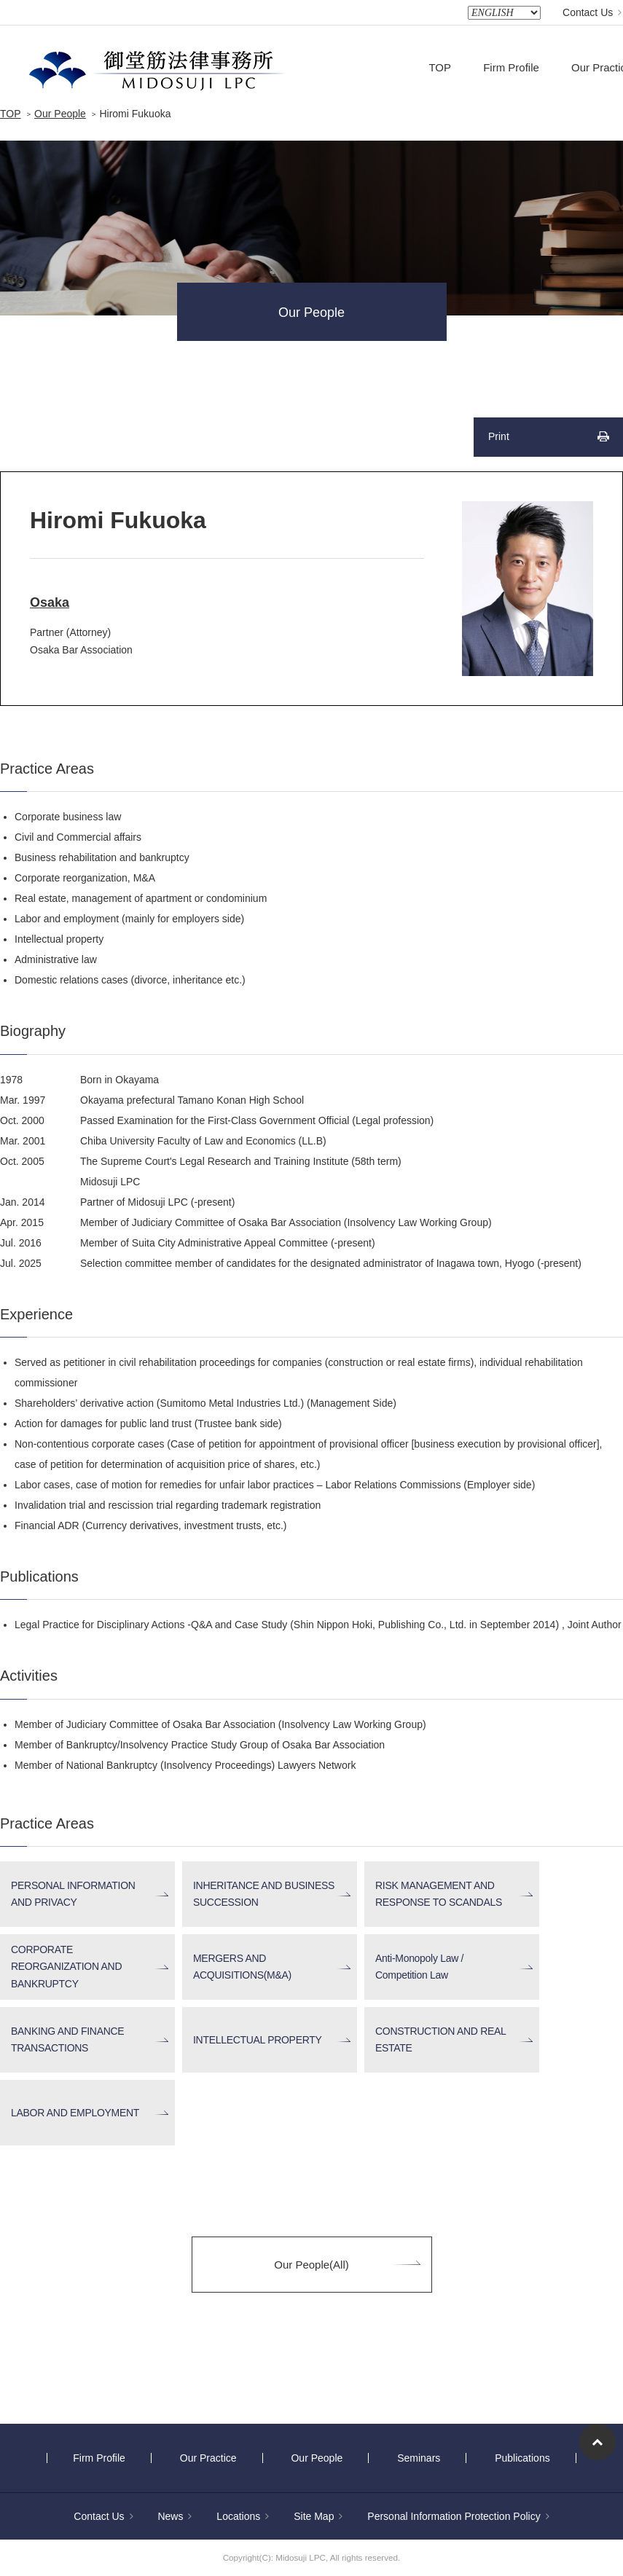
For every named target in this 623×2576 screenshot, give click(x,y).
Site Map (318, 2516)
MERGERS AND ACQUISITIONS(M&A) (242, 1966)
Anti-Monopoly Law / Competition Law (419, 1966)
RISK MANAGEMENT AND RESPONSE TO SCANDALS (438, 1894)
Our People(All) (311, 2264)
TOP (439, 67)
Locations (242, 2516)
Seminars (418, 2458)
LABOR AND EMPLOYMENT (75, 2112)
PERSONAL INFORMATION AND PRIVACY (73, 1894)
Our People (60, 113)
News (174, 2516)
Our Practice (208, 2458)
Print (498, 436)
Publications (522, 2458)
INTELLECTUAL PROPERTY (257, 2040)
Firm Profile (511, 67)
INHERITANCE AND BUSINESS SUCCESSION (263, 1894)
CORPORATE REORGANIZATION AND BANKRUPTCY (66, 1967)
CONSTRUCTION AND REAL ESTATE (440, 2039)
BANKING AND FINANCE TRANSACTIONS (67, 2039)
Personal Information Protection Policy (458, 2516)
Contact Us (592, 12)
